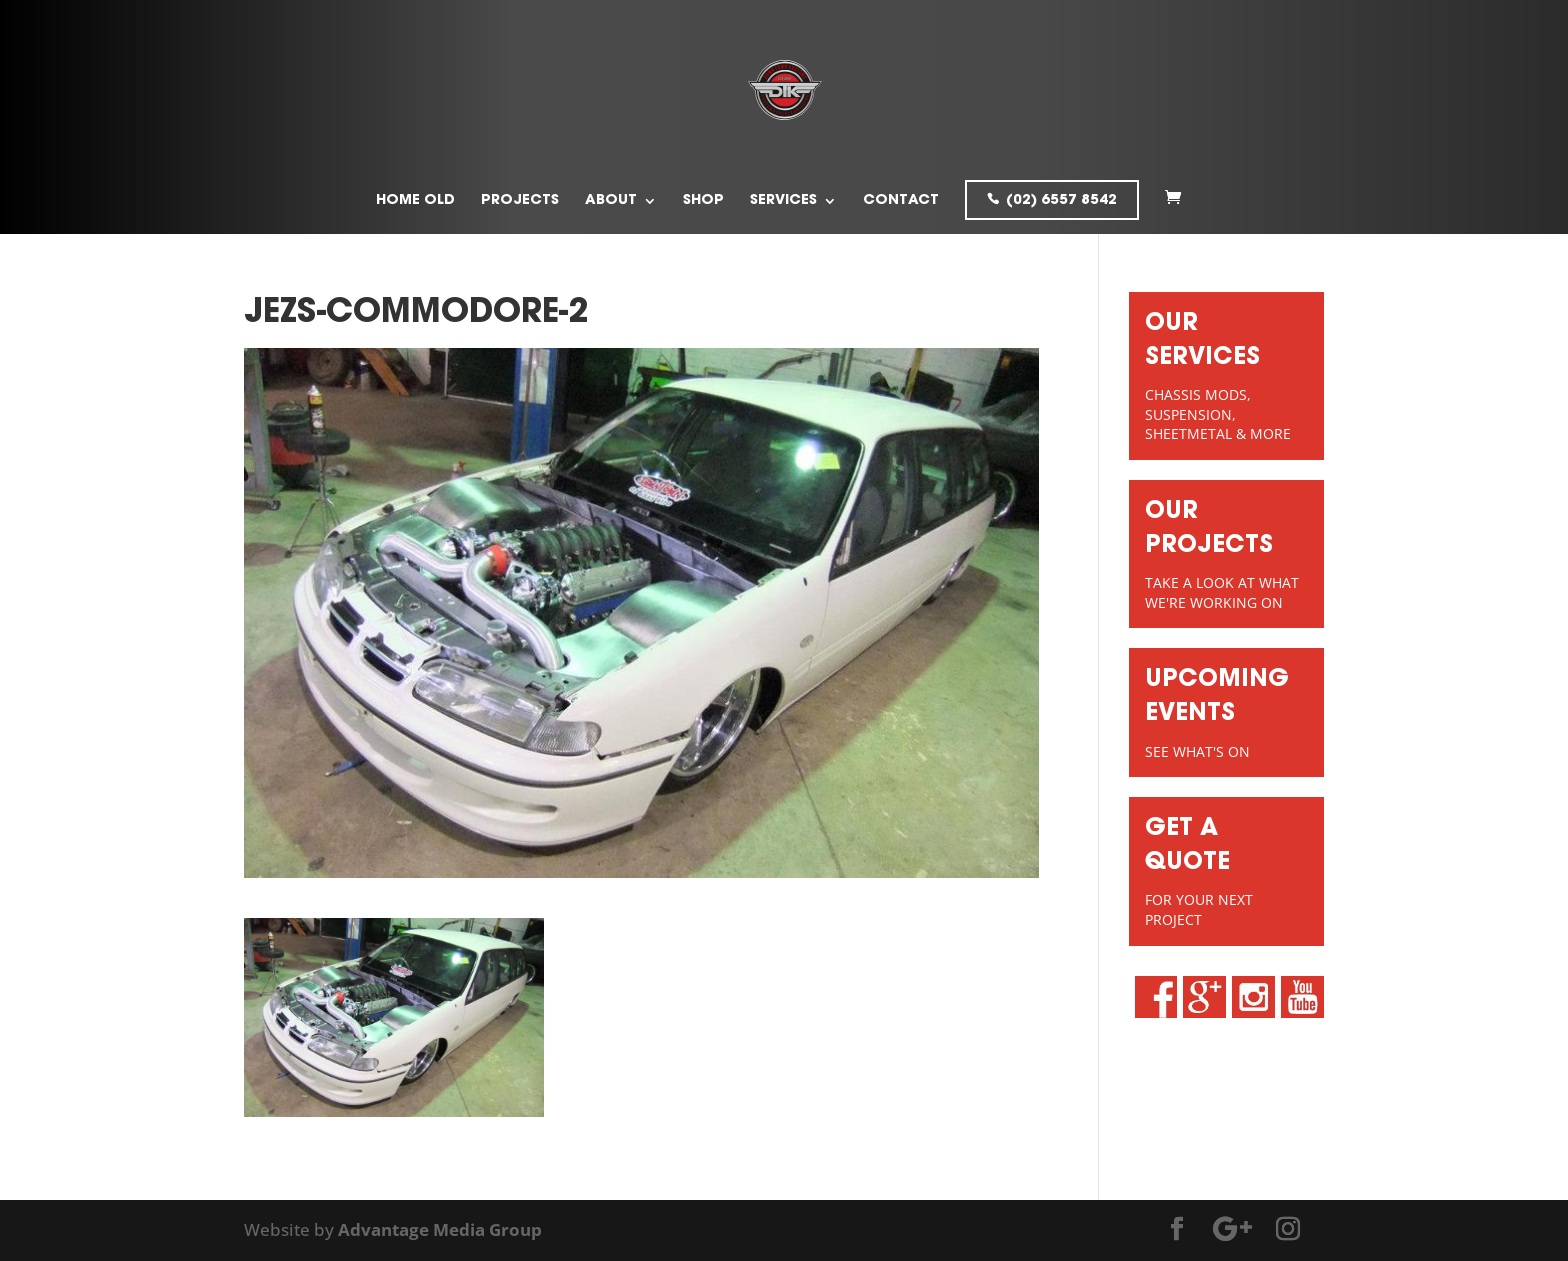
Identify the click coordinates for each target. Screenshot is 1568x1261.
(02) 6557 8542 (1061, 201)
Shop (703, 201)
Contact (901, 201)
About (611, 201)
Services (783, 201)
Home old (415, 201)
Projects (520, 201)
